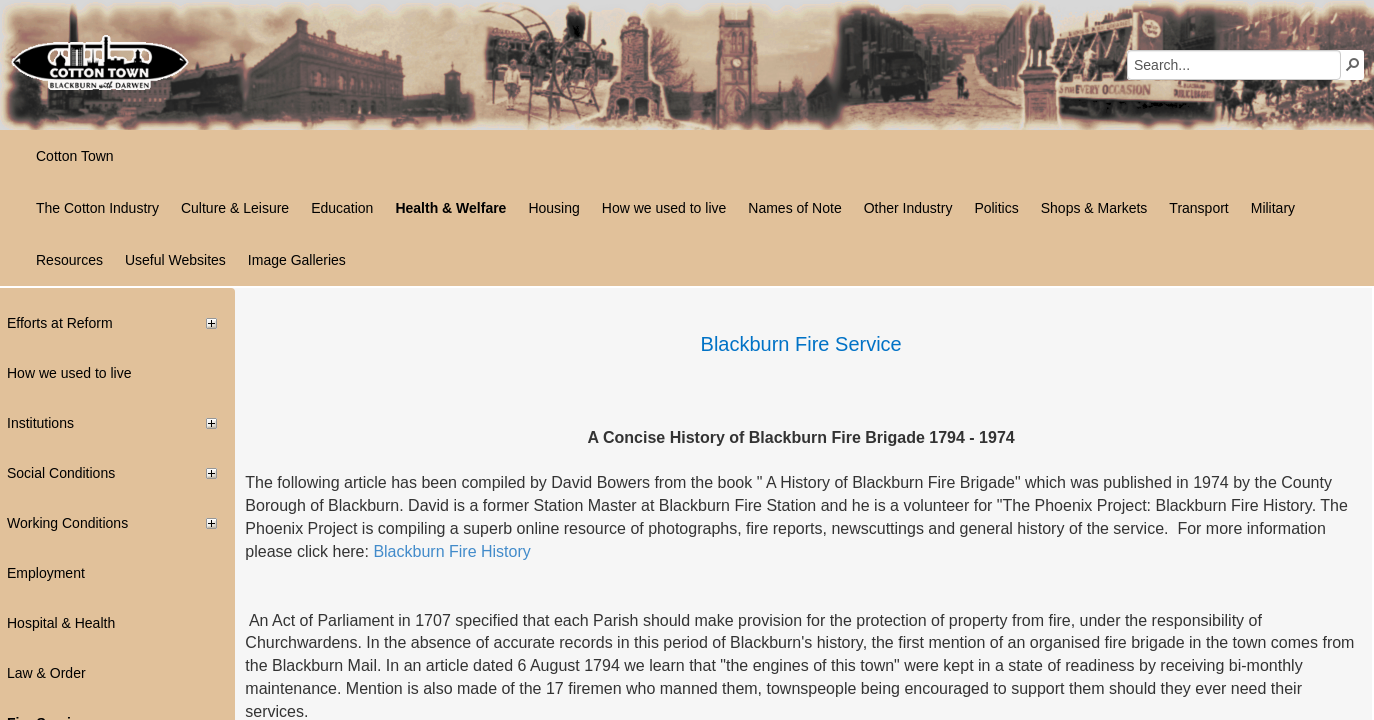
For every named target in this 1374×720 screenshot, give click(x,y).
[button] (1353, 64)
